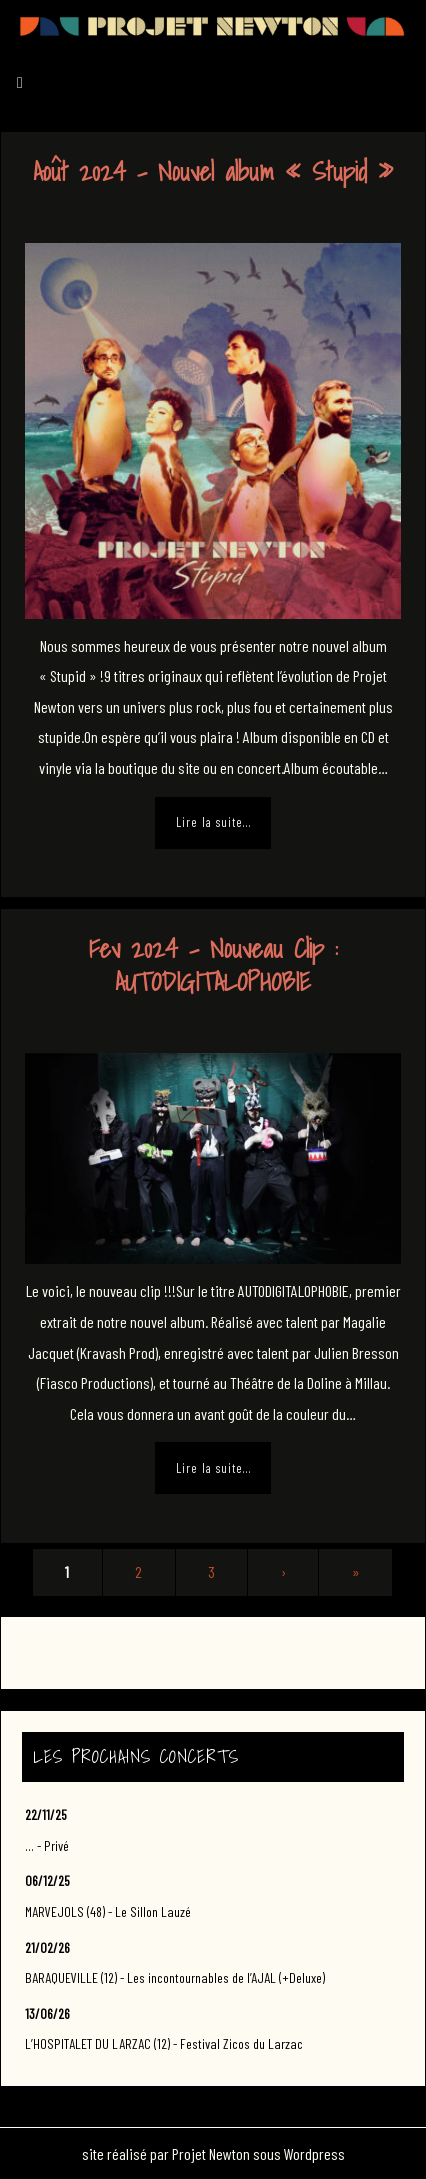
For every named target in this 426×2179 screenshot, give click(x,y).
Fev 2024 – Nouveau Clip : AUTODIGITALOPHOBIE (213, 965)
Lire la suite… (213, 822)
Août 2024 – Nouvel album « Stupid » (213, 171)
